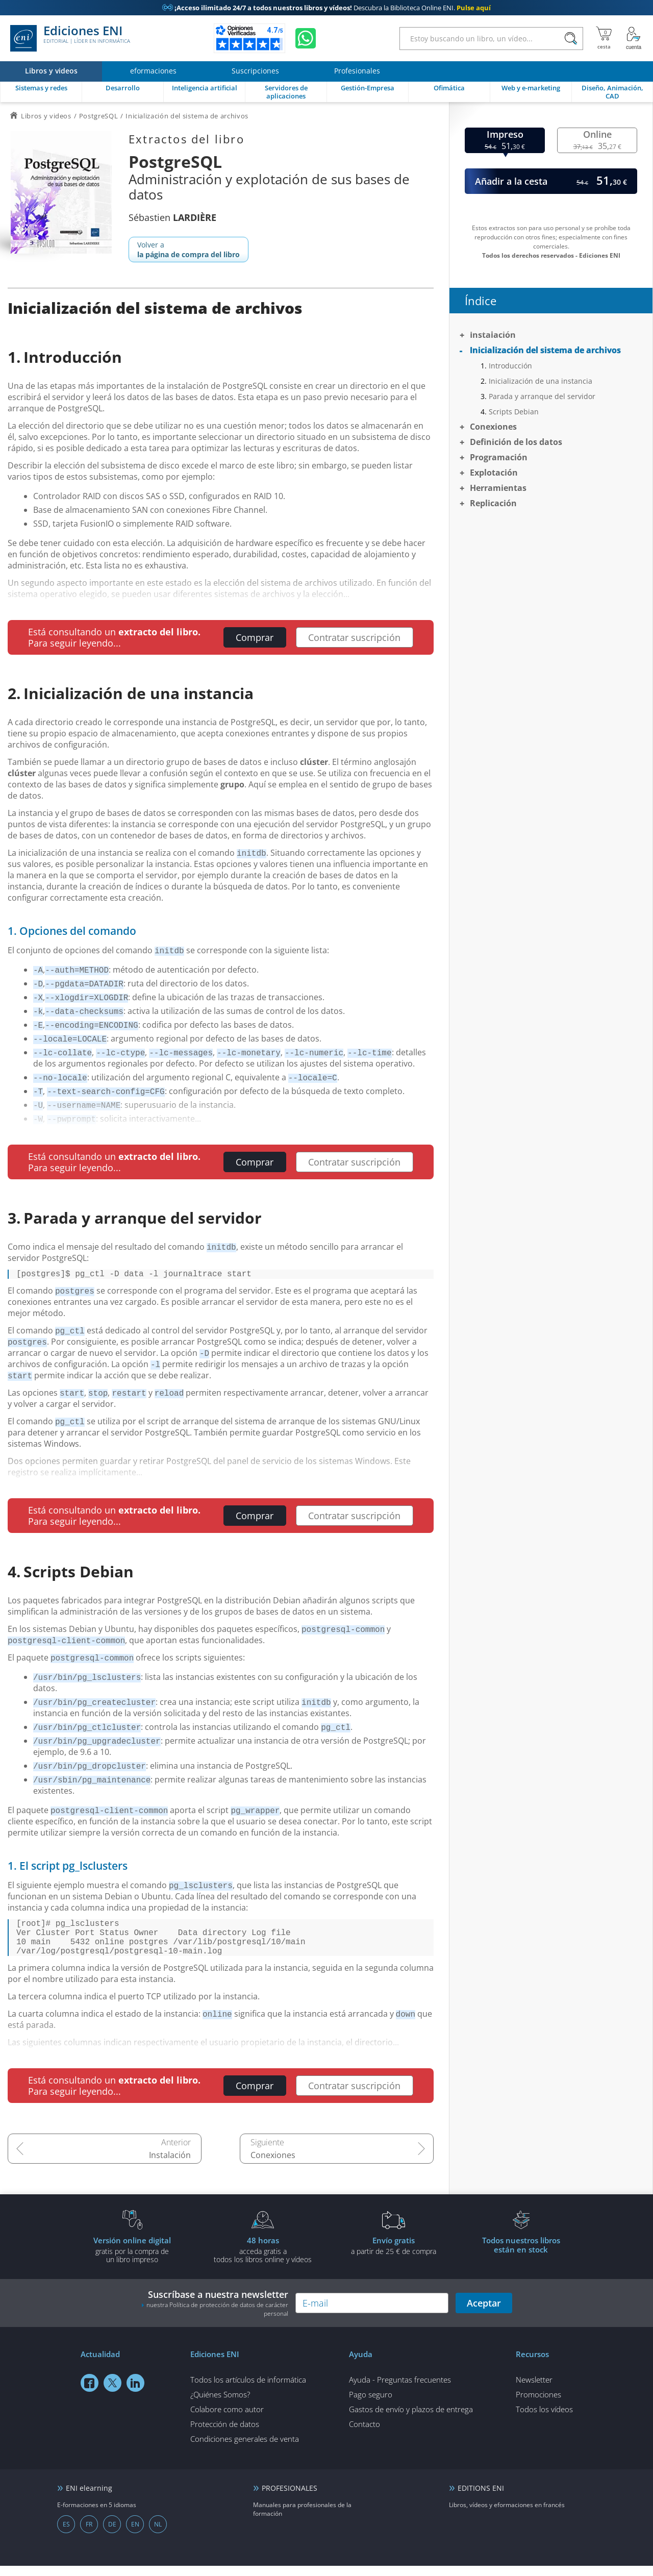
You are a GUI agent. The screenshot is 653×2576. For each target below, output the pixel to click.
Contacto (364, 2434)
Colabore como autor (227, 2419)
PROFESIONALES (289, 2498)
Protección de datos (224, 2434)
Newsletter (534, 2390)
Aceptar (484, 2313)
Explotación (494, 472)
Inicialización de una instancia (540, 381)
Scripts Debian (514, 411)
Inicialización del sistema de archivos (545, 350)
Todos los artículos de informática (248, 2390)
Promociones (538, 2404)
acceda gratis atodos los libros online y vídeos (263, 2259)
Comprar (254, 637)
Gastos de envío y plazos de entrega (411, 2419)
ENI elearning (89, 2498)
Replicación (493, 503)
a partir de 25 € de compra (393, 2255)
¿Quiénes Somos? (220, 2404)
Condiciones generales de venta (244, 2449)
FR (89, 2534)
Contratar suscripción (354, 637)
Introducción (510, 365)
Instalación (170, 2165)
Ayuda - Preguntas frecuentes (400, 2390)
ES (66, 2534)
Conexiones (272, 2165)
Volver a (188, 249)
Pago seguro (370, 2404)
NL (158, 2534)
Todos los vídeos (544, 2419)
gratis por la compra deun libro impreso (132, 2259)
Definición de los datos (516, 442)
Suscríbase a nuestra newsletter (214, 2313)
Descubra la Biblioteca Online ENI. (326, 7)
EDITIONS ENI (481, 2498)
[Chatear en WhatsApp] (305, 38)
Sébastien (172, 217)
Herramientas (498, 488)
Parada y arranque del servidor (542, 396)
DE (112, 2534)
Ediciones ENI (70, 38)
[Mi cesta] (604, 38)
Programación (499, 457)
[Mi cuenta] (633, 38)
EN (135, 2534)
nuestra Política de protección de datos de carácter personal (217, 2319)
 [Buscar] (570, 38)
